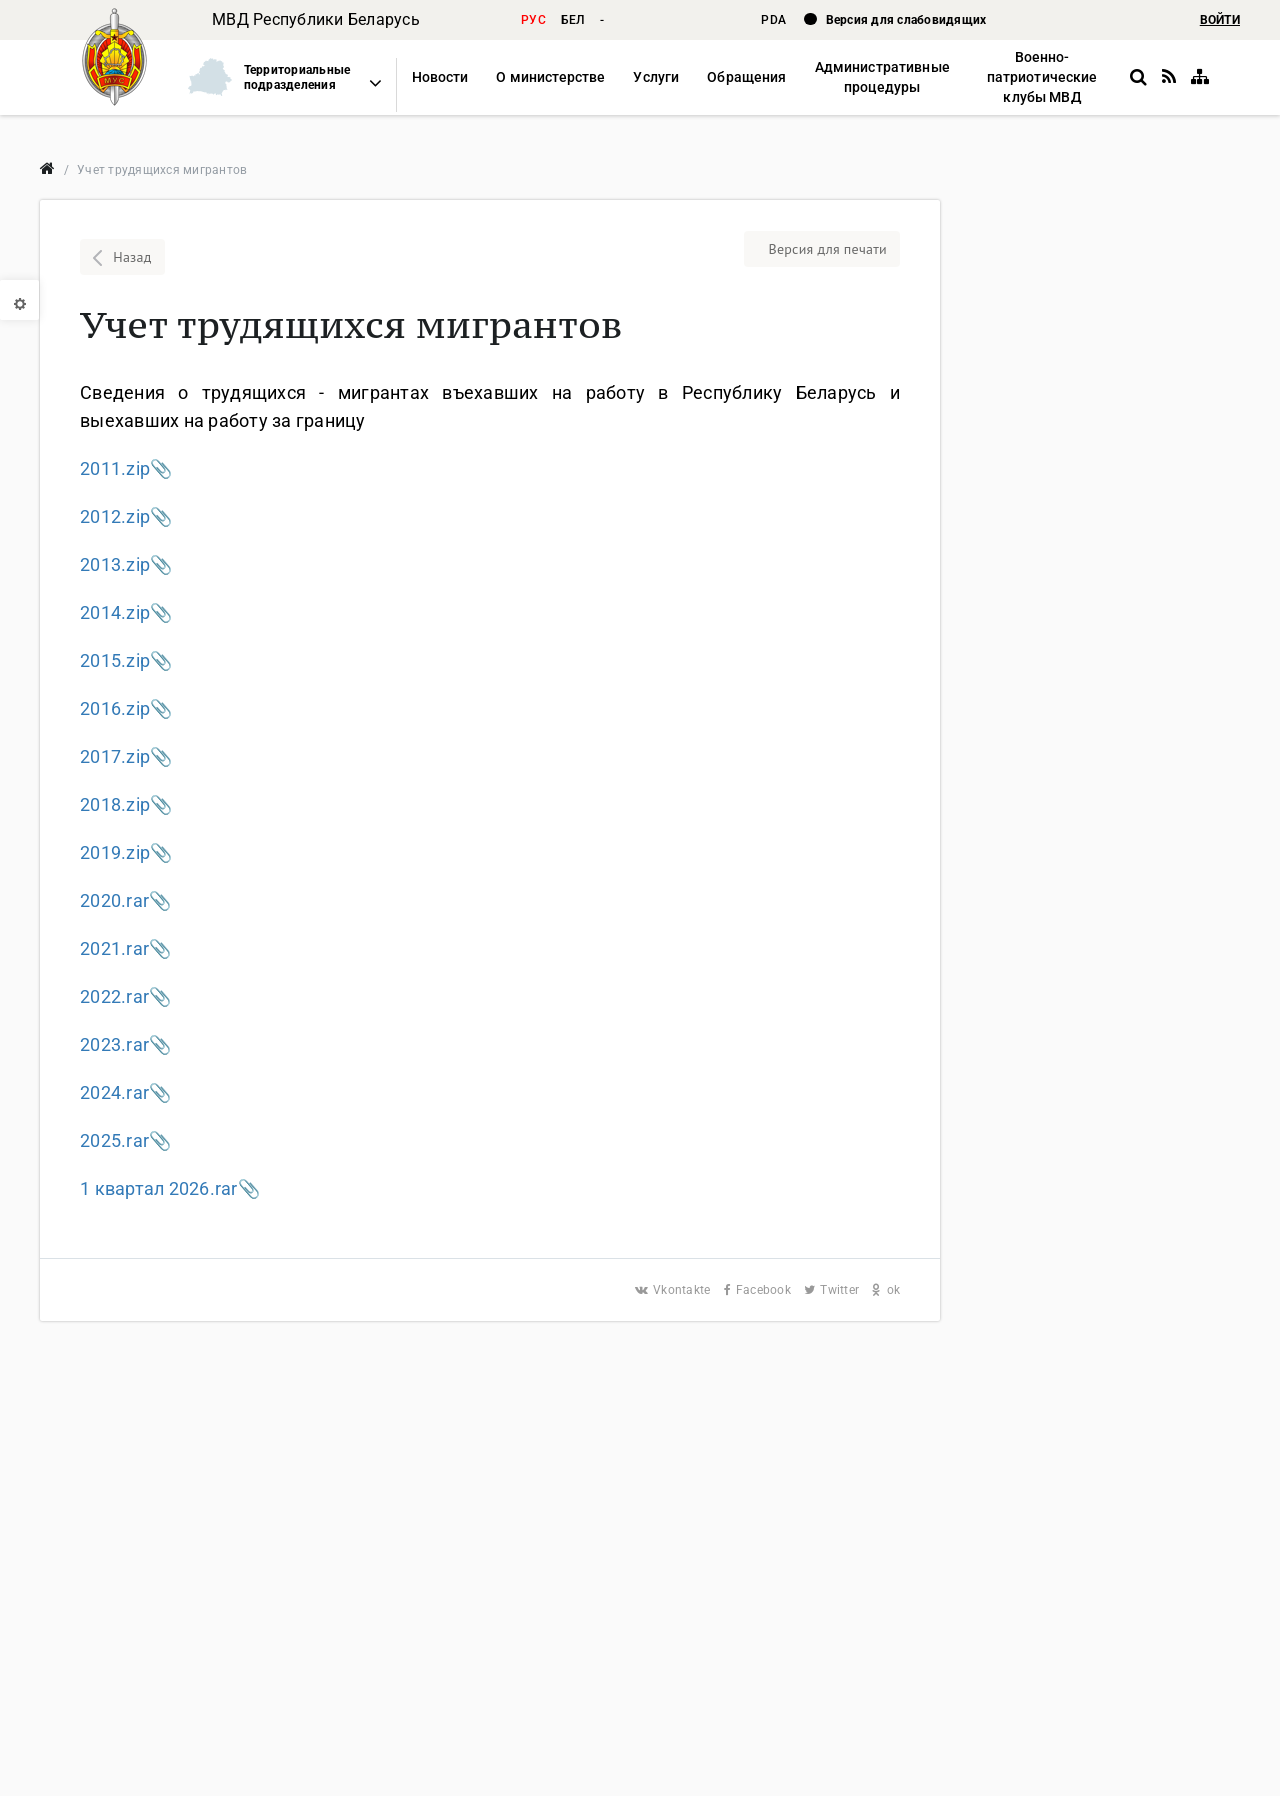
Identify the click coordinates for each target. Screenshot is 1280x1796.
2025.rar (114, 1140)
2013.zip (115, 564)
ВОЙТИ (1220, 20)
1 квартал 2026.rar (159, 1188)
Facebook (759, 1290)
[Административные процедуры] (881, 77)
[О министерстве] (550, 77)
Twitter (833, 1290)
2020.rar (114, 900)
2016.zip (115, 708)
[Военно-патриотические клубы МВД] (1042, 77)
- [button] (602, 20)
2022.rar (114, 996)
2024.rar (114, 1092)
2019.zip (115, 852)
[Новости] (440, 77)
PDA (775, 20)
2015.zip (115, 660)
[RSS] (1169, 77)
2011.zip (115, 468)
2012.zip (115, 516)
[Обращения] (746, 77)
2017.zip (115, 756)
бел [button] (573, 20)
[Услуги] (656, 77)
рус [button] (533, 20)
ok (886, 1290)
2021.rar (114, 948)
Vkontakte (674, 1290)
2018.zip (115, 804)
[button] (276, 77)
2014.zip (115, 612)
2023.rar (114, 1044)
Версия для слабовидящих (906, 20)
